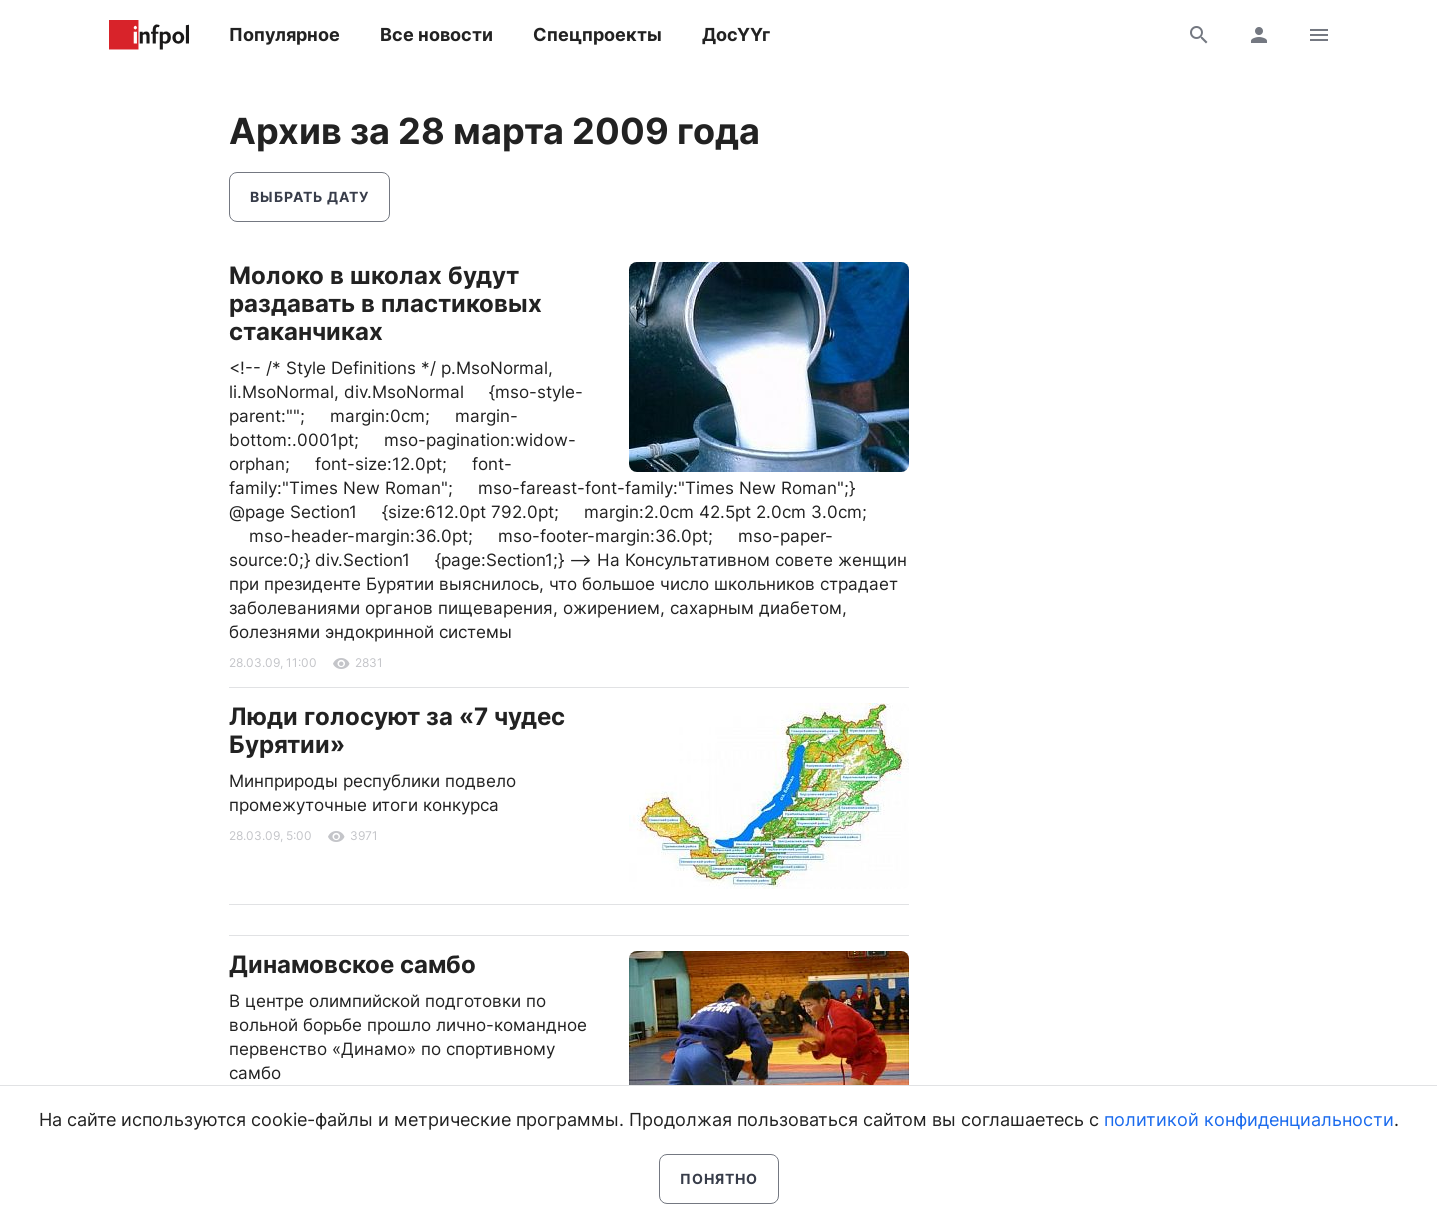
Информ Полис (149, 35)
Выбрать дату (309, 196)
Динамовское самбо (352, 964)
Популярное (284, 34)
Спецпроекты (597, 34)
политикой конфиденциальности (1249, 1119)
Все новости (436, 34)
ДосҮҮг (736, 34)
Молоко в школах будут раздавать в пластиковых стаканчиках (385, 303)
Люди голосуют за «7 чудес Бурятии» (397, 730)
